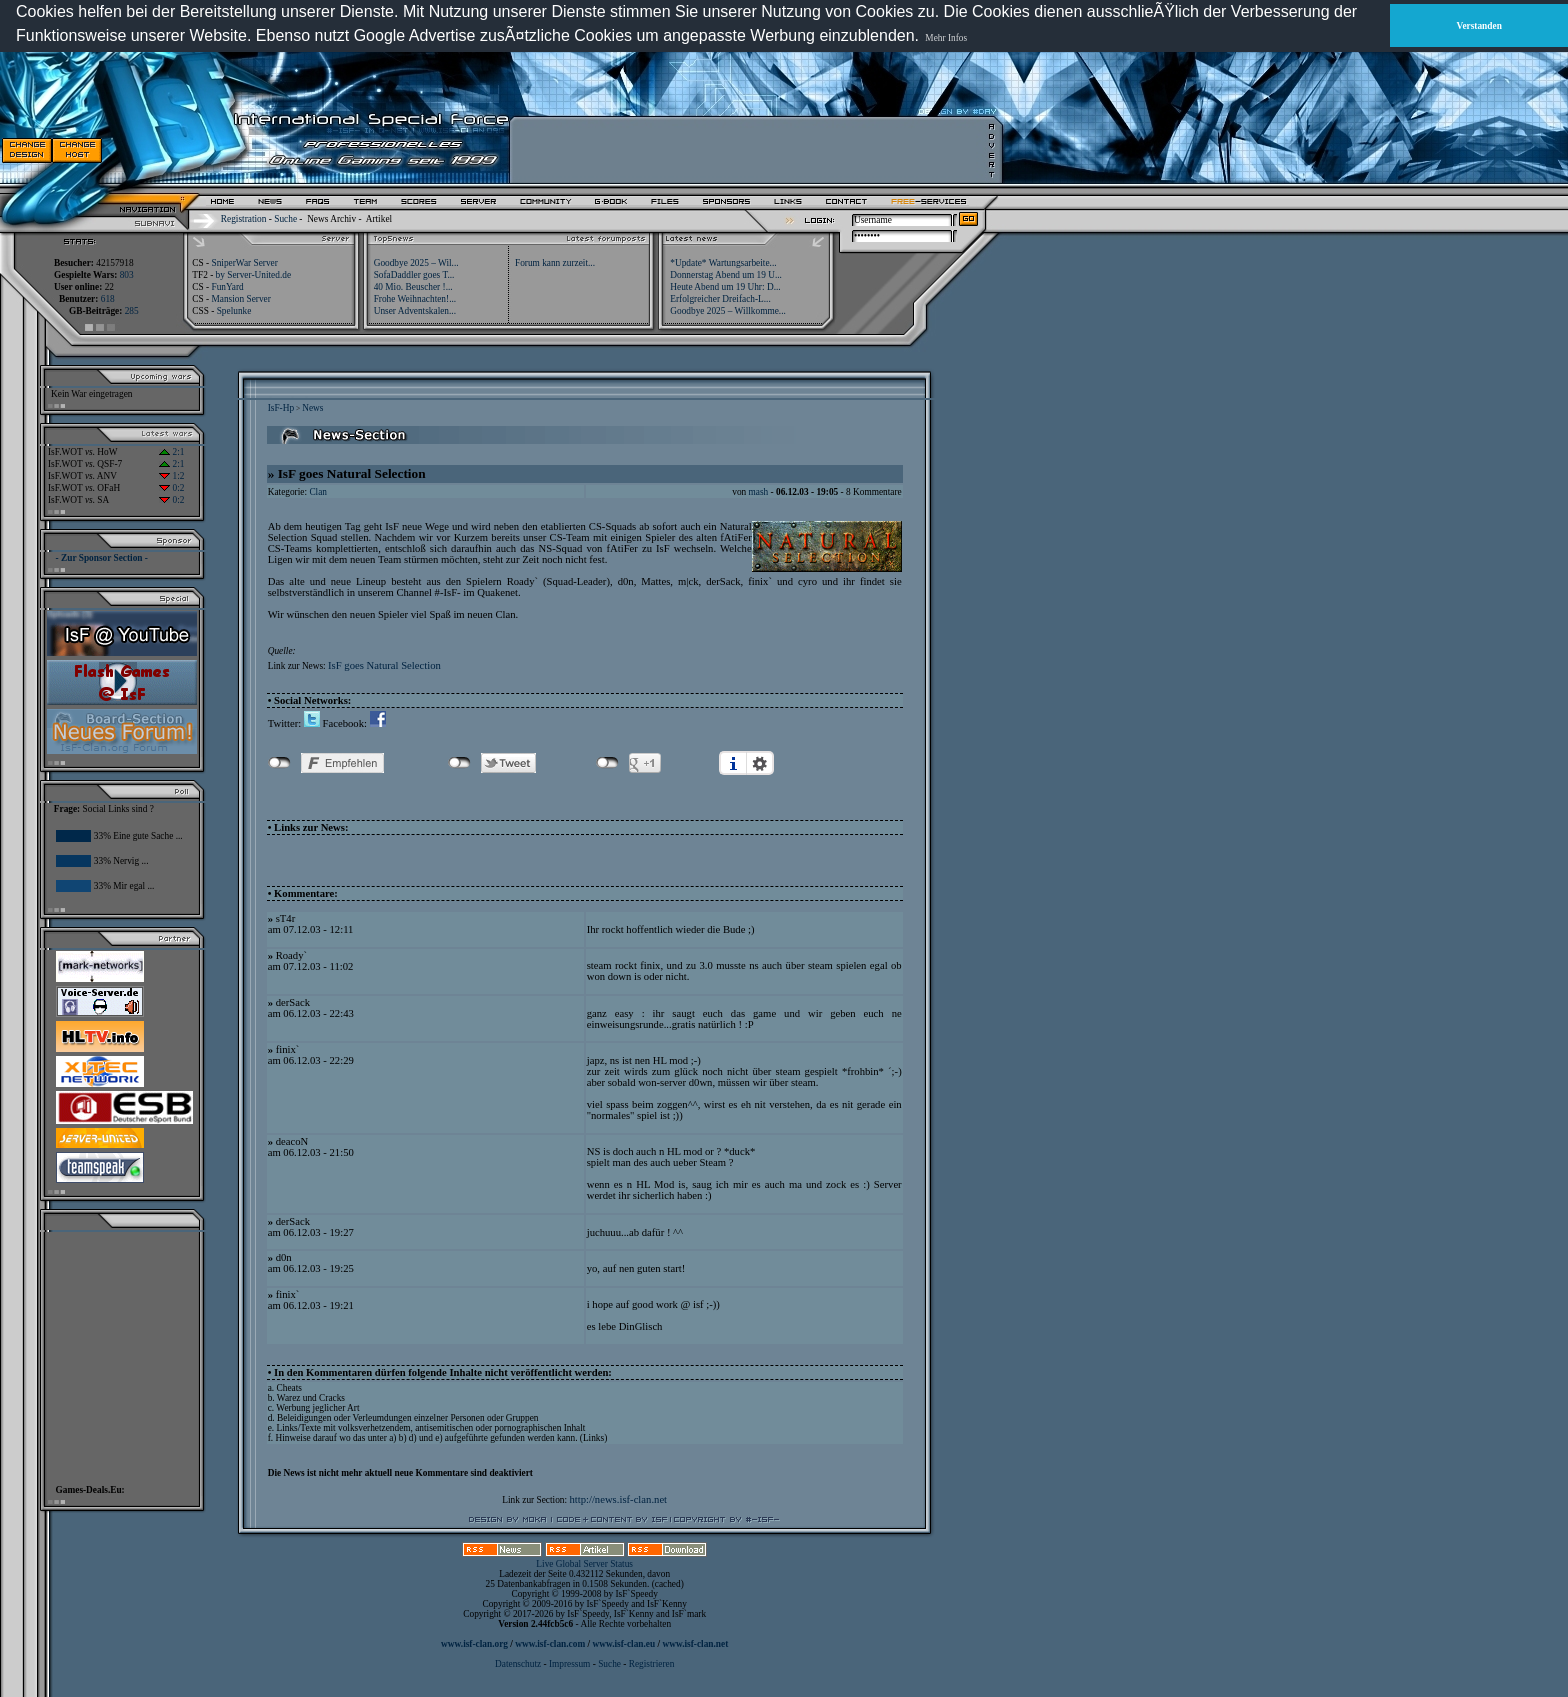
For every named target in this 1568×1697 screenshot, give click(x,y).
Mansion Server (240, 299)
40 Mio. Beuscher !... (413, 287)
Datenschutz (519, 1664)
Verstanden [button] (1479, 26)
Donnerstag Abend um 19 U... (726, 275)
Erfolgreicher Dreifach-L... (720, 299)
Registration (244, 219)
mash (759, 492)
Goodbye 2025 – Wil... (416, 263)
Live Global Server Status (584, 1564)
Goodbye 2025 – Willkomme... (728, 311)
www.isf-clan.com (550, 1644)
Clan (318, 492)
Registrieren (652, 1664)
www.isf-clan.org (474, 1644)
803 (127, 275)
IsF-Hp (281, 408)
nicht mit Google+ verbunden (607, 763)
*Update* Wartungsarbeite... (723, 263)
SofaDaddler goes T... (414, 275)
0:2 (171, 488)
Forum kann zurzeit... (555, 263)
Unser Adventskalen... (415, 311)
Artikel (379, 219)
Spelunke (234, 311)
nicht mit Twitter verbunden (459, 763)
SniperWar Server (244, 263)
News (312, 408)
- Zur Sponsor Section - (102, 558)
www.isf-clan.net (695, 1644)
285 (132, 311)
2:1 (171, 452)
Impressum (569, 1664)
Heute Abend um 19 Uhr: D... (725, 287)
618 (108, 299)
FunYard (227, 287)
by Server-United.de (253, 275)
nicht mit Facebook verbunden (279, 763)
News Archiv (331, 219)
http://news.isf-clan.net (618, 1499)
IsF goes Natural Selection (384, 665)
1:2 (171, 476)
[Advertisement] (751, 150)
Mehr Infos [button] (946, 38)
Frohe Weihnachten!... (415, 299)
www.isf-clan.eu (623, 1644)
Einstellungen (760, 763)
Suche (285, 219)
